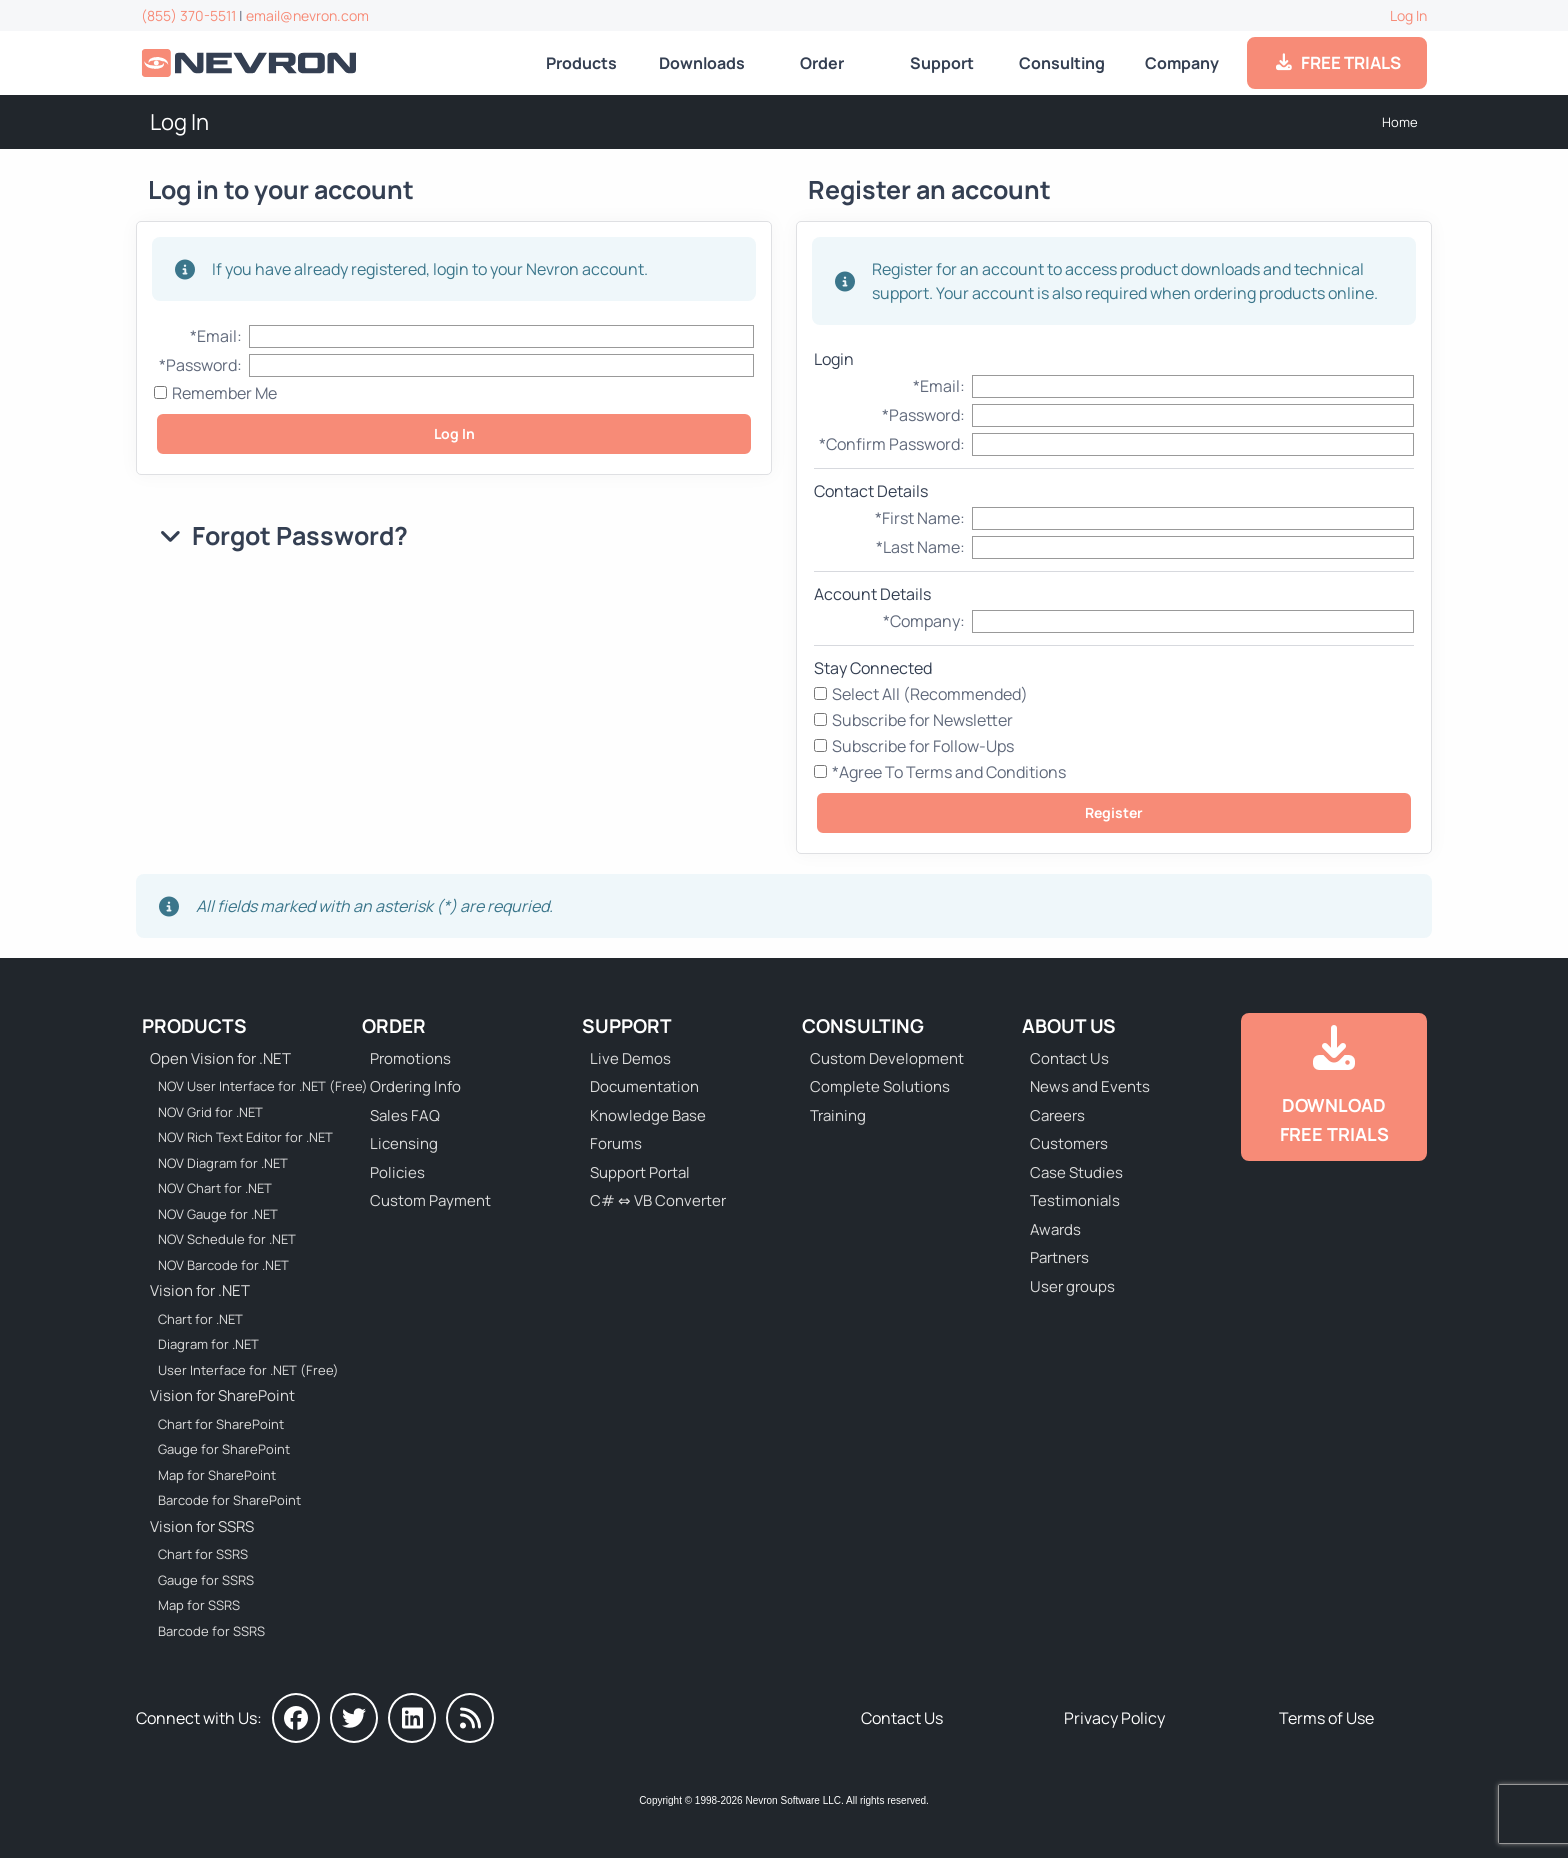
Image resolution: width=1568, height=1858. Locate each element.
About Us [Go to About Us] (1069, 1026)
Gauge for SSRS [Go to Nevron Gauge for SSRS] (206, 1580)
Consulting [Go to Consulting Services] (1062, 63)
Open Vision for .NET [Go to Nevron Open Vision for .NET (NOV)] (220, 1058)
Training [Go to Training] (838, 1115)
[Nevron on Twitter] (354, 1718)
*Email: (216, 336)
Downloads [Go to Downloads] (702, 63)
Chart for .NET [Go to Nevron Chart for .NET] (200, 1319)
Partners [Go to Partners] (1059, 1257)
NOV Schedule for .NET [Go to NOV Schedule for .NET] (227, 1239)
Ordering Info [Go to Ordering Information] (415, 1086)
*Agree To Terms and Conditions (949, 772)
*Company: (924, 621)
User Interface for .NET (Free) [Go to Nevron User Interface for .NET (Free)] (248, 1370)
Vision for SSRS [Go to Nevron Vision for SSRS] (202, 1526)
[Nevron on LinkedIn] (412, 1718)
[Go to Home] (251, 63)
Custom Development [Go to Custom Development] (887, 1058)
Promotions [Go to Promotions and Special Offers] (410, 1058)
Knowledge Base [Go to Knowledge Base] (648, 1115)
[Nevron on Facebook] (296, 1718)
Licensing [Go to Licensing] (404, 1143)
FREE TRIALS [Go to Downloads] (1337, 62)
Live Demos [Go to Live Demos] (630, 1058)
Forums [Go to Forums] (616, 1143)
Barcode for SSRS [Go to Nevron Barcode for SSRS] (211, 1631)
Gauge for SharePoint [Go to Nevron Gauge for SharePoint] (224, 1449)
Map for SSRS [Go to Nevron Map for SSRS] (199, 1605)
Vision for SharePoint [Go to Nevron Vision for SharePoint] (222, 1395)
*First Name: (920, 518)
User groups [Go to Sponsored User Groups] (1072, 1286)
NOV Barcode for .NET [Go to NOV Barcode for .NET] (223, 1265)
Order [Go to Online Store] (822, 63)
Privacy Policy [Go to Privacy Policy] (1114, 1718)
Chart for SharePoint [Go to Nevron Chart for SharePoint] (221, 1424)
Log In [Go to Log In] (1408, 15)
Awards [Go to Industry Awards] (1055, 1229)
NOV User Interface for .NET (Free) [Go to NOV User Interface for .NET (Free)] (250, 1086)
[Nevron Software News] (470, 1718)
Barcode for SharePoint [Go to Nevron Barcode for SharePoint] (229, 1500)
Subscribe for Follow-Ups (923, 746)
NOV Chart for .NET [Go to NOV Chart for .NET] (215, 1188)
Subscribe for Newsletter (922, 720)
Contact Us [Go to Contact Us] (1069, 1058)
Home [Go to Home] (1400, 122)
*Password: (200, 365)
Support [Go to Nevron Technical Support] (942, 63)
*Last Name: (920, 547)
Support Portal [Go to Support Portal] (640, 1172)
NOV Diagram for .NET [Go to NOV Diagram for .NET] (223, 1163)
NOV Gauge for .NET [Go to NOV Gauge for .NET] (218, 1214)
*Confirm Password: (892, 444)
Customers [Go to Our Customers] (1069, 1143)
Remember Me (224, 393)
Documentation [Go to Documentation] (644, 1086)
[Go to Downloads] (1334, 1087)
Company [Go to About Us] (1182, 63)
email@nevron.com (307, 15)
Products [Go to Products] (581, 63)
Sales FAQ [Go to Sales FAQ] (405, 1115)
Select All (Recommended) (930, 694)
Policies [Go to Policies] (397, 1172)
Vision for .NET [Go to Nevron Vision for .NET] (200, 1290)
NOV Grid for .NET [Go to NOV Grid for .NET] (210, 1112)
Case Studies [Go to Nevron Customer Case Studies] (1076, 1172)
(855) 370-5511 (188, 15)
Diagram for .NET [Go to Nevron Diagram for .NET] (208, 1344)
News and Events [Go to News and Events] (1090, 1086)
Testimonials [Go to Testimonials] (1075, 1200)
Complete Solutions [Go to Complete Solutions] (880, 1086)
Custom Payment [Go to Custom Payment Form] (430, 1200)
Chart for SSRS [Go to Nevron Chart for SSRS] (203, 1554)
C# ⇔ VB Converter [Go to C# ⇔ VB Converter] (658, 1200)
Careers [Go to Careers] (1057, 1115)
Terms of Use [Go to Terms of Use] (1326, 1718)
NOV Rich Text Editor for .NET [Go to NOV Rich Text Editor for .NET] (245, 1137)
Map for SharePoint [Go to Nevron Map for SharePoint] (217, 1475)
